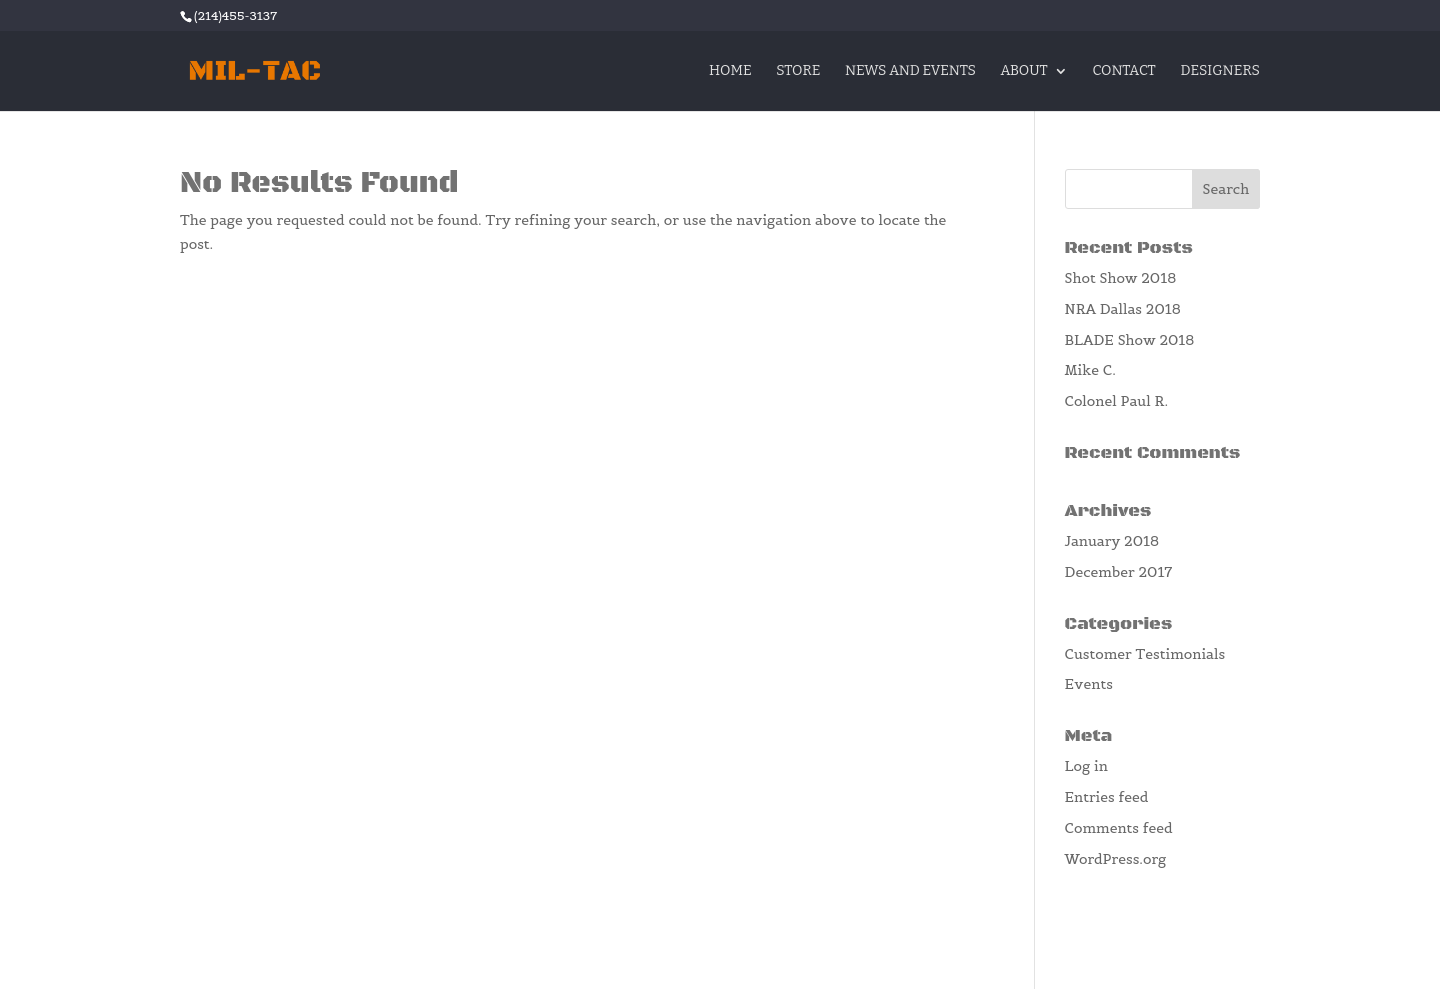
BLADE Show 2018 (1130, 340)
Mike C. (1090, 370)
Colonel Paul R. (1117, 401)
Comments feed (1119, 828)
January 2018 (1112, 541)
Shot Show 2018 (1121, 278)
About (1023, 71)
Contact (1123, 71)
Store (798, 71)
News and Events (910, 71)
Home (730, 71)
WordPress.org (1116, 859)
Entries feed (1107, 797)
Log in (1086, 766)
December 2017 (1119, 572)
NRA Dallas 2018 (1123, 309)
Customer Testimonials (1145, 654)
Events (1089, 684)
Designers (1220, 71)
